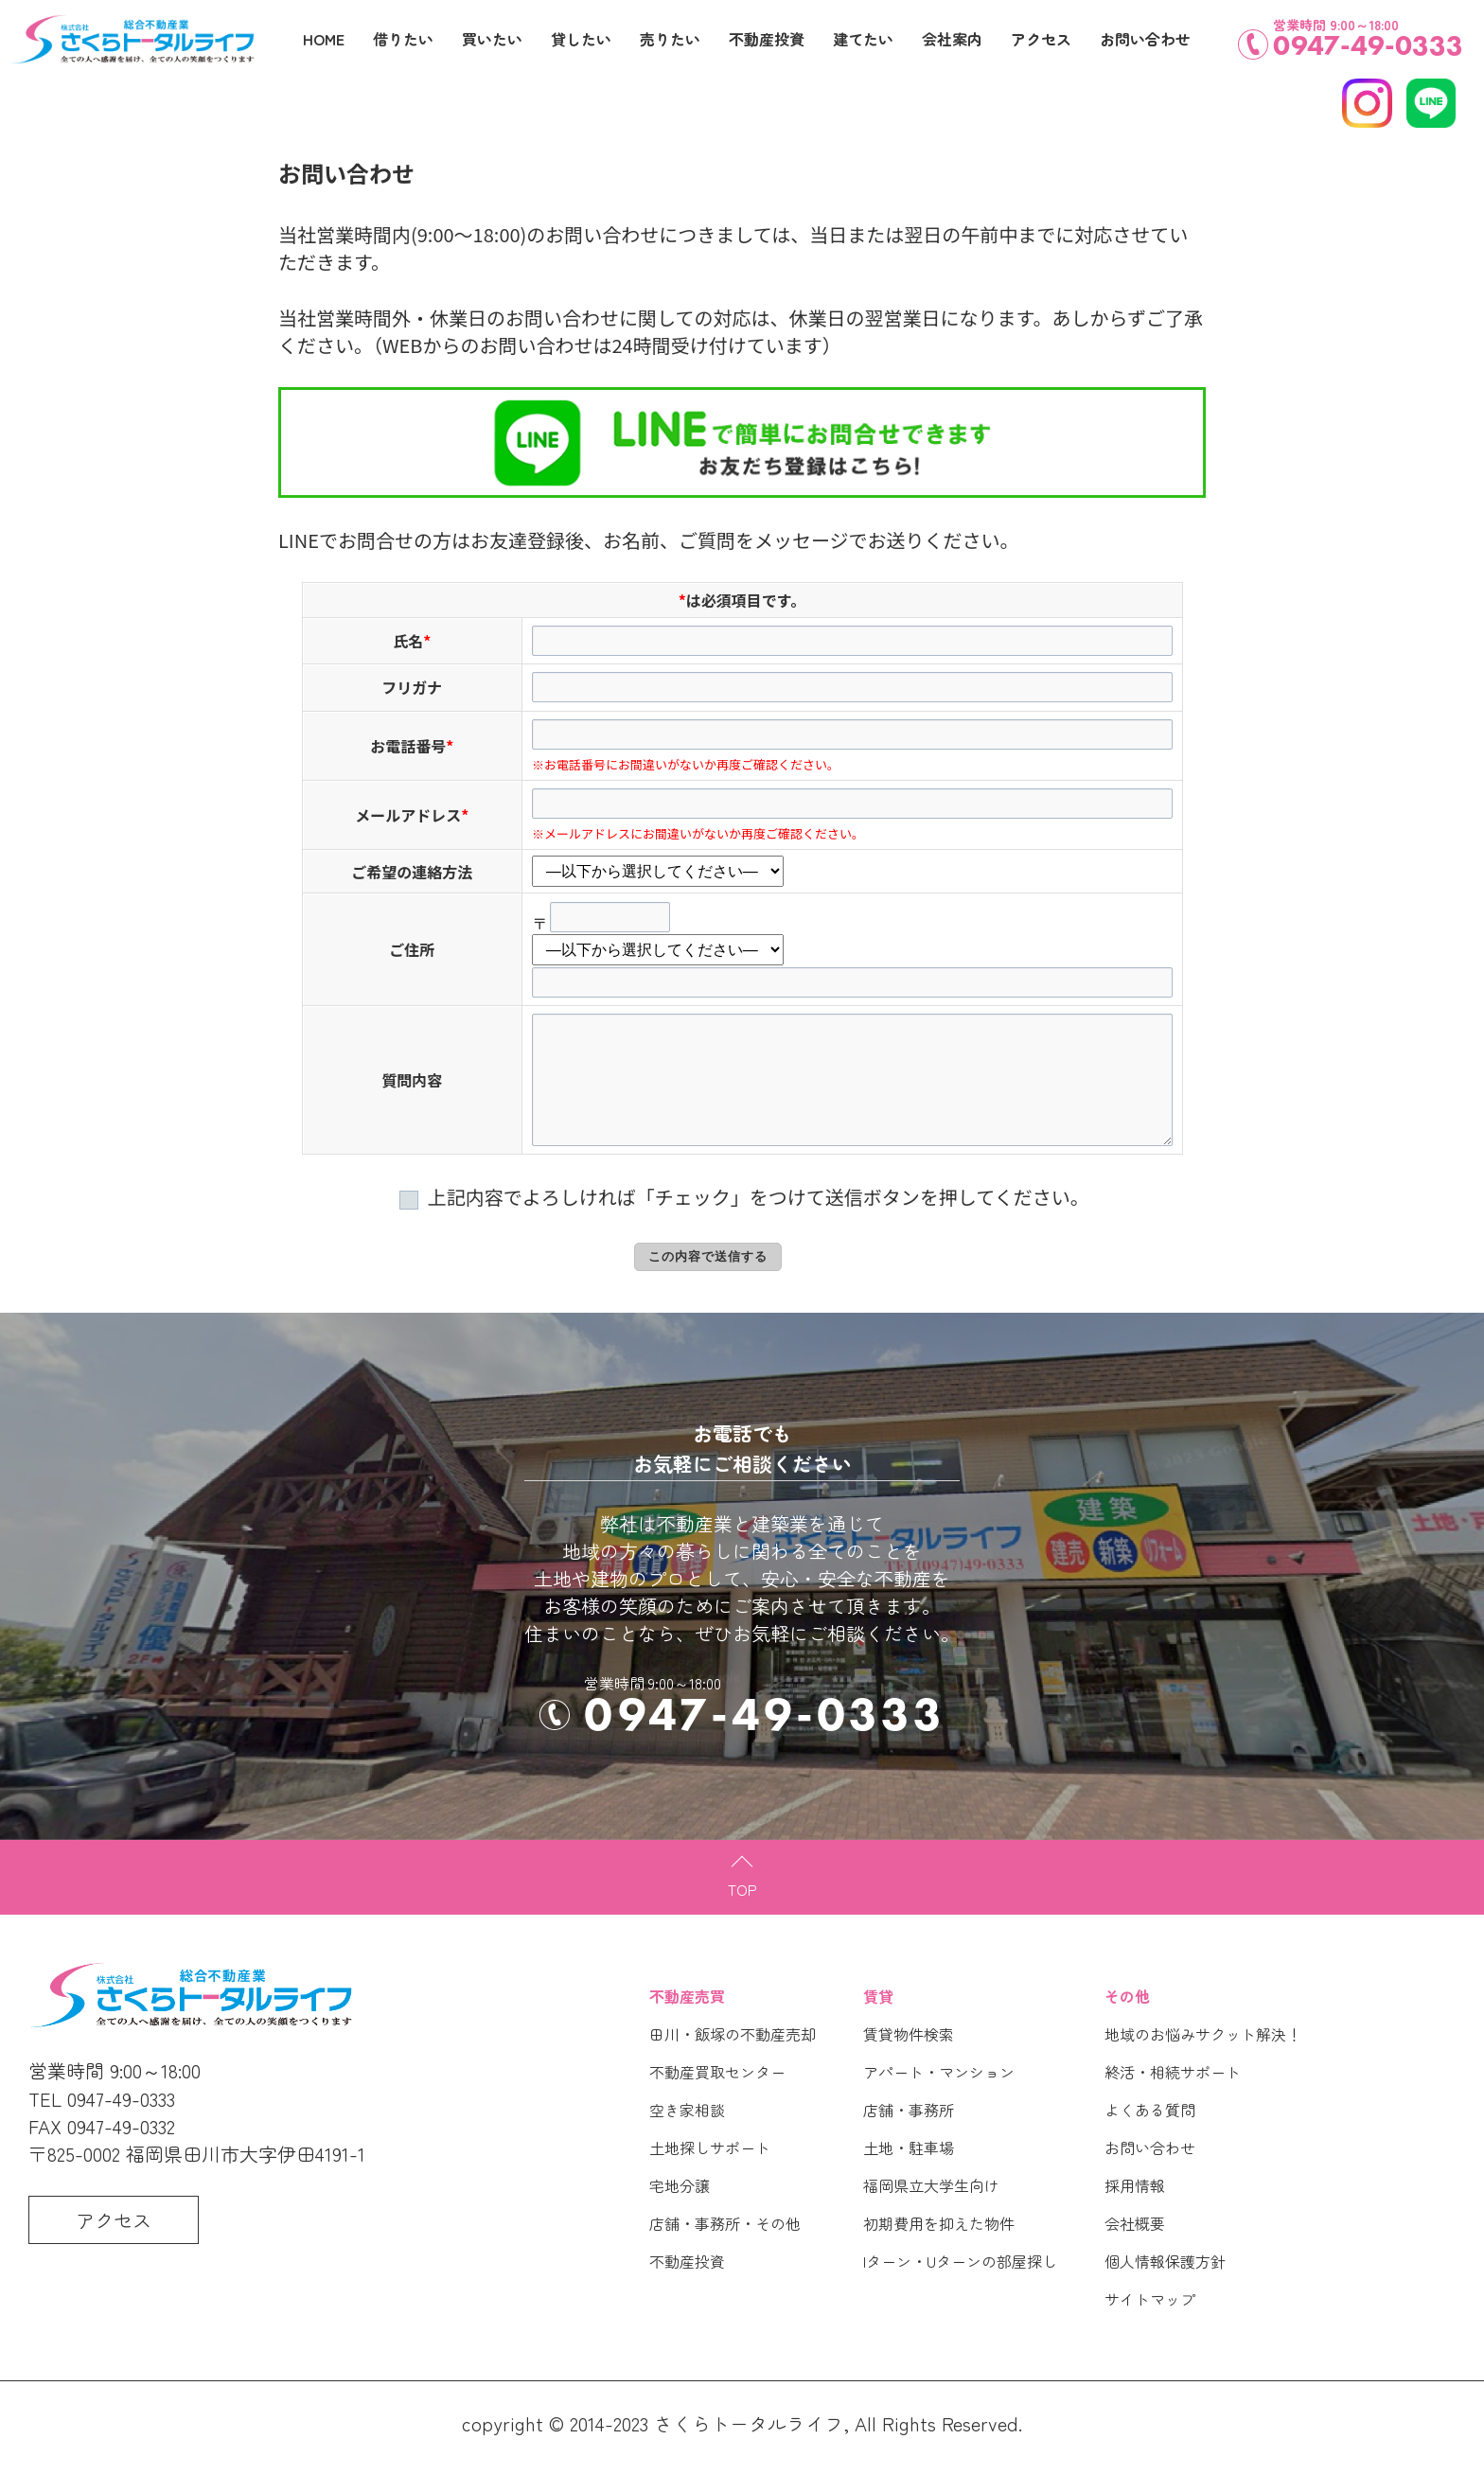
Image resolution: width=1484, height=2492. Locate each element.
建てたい (863, 38)
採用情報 (1134, 2211)
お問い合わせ (1149, 2174)
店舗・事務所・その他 (725, 2249)
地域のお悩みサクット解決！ (1202, 2060)
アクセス (1041, 38)
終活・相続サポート (1172, 2098)
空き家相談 (687, 2136)
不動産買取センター (717, 2098)
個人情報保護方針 (1165, 2287)
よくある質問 (1149, 2136)
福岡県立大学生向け (931, 2211)
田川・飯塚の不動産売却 (732, 2060)
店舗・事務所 (908, 2136)
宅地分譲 (679, 2211)
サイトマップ (1149, 2325)
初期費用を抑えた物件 (939, 2249)
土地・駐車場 (908, 2174)
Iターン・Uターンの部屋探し (960, 2287)
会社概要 (1134, 2249)
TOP (742, 1915)
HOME (323, 38)
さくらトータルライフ (748, 2450)
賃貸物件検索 (908, 2060)
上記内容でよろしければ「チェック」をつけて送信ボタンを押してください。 (741, 1223)
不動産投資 (687, 2287)
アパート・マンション (939, 2098)
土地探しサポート (709, 2174)
